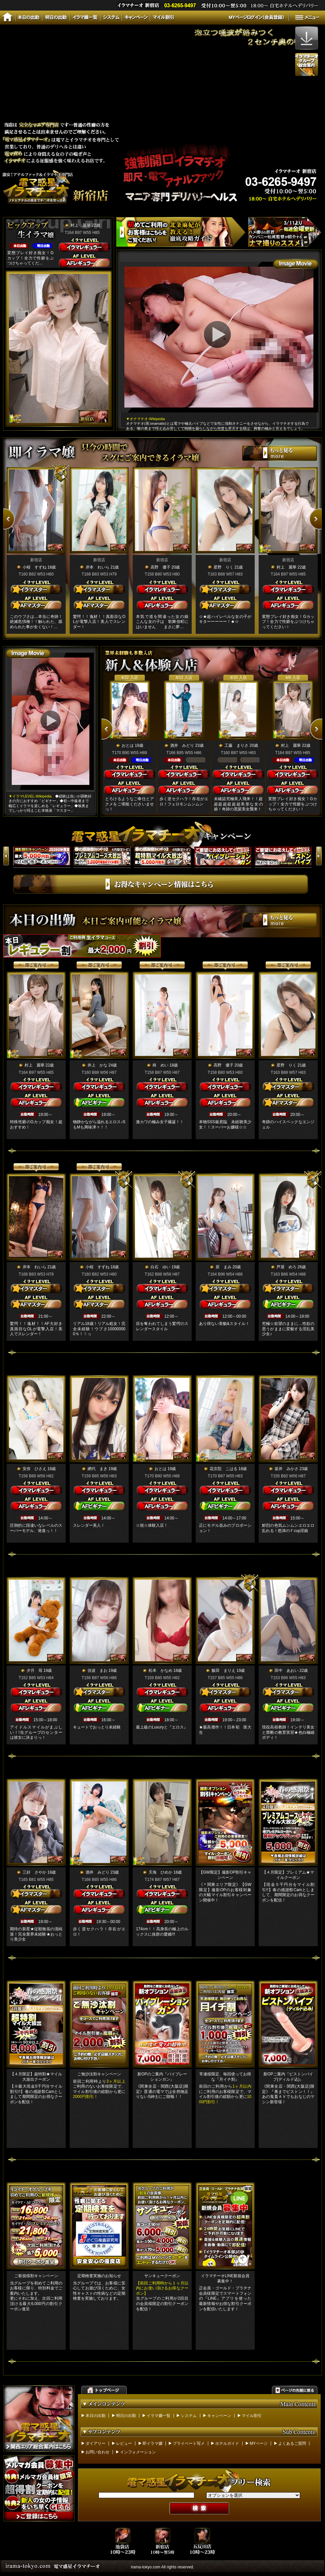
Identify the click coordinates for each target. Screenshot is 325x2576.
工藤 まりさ (236, 745)
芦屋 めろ (286, 1267)
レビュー (124, 2443)
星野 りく (223, 567)
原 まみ (223, 1267)
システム (189, 2415)
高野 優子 (160, 567)
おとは (128, 745)
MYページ (259, 2443)
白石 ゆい (160, 1267)
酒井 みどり (182, 745)
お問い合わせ (97, 2452)
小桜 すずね (34, 567)
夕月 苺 (34, 1670)
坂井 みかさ (286, 1468)
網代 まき (97, 1468)
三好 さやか (34, 1872)
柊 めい (160, 1065)
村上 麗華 (81, 225)
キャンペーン (219, 2415)
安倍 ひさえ (34, 1468)
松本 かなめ (160, 1670)
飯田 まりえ (223, 1670)
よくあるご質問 (292, 2443)
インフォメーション (138, 2452)
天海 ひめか (160, 1872)
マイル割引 (252, 2415)
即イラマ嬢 (152, 2443)
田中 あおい (286, 1670)
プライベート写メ (189, 2443)
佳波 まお (97, 1670)
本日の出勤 (95, 2415)
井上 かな (97, 1065)
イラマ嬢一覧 (158, 2415)
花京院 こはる (223, 1468)
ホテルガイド (227, 2443)
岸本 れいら (97, 567)
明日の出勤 (126, 2415)
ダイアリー (95, 2443)
